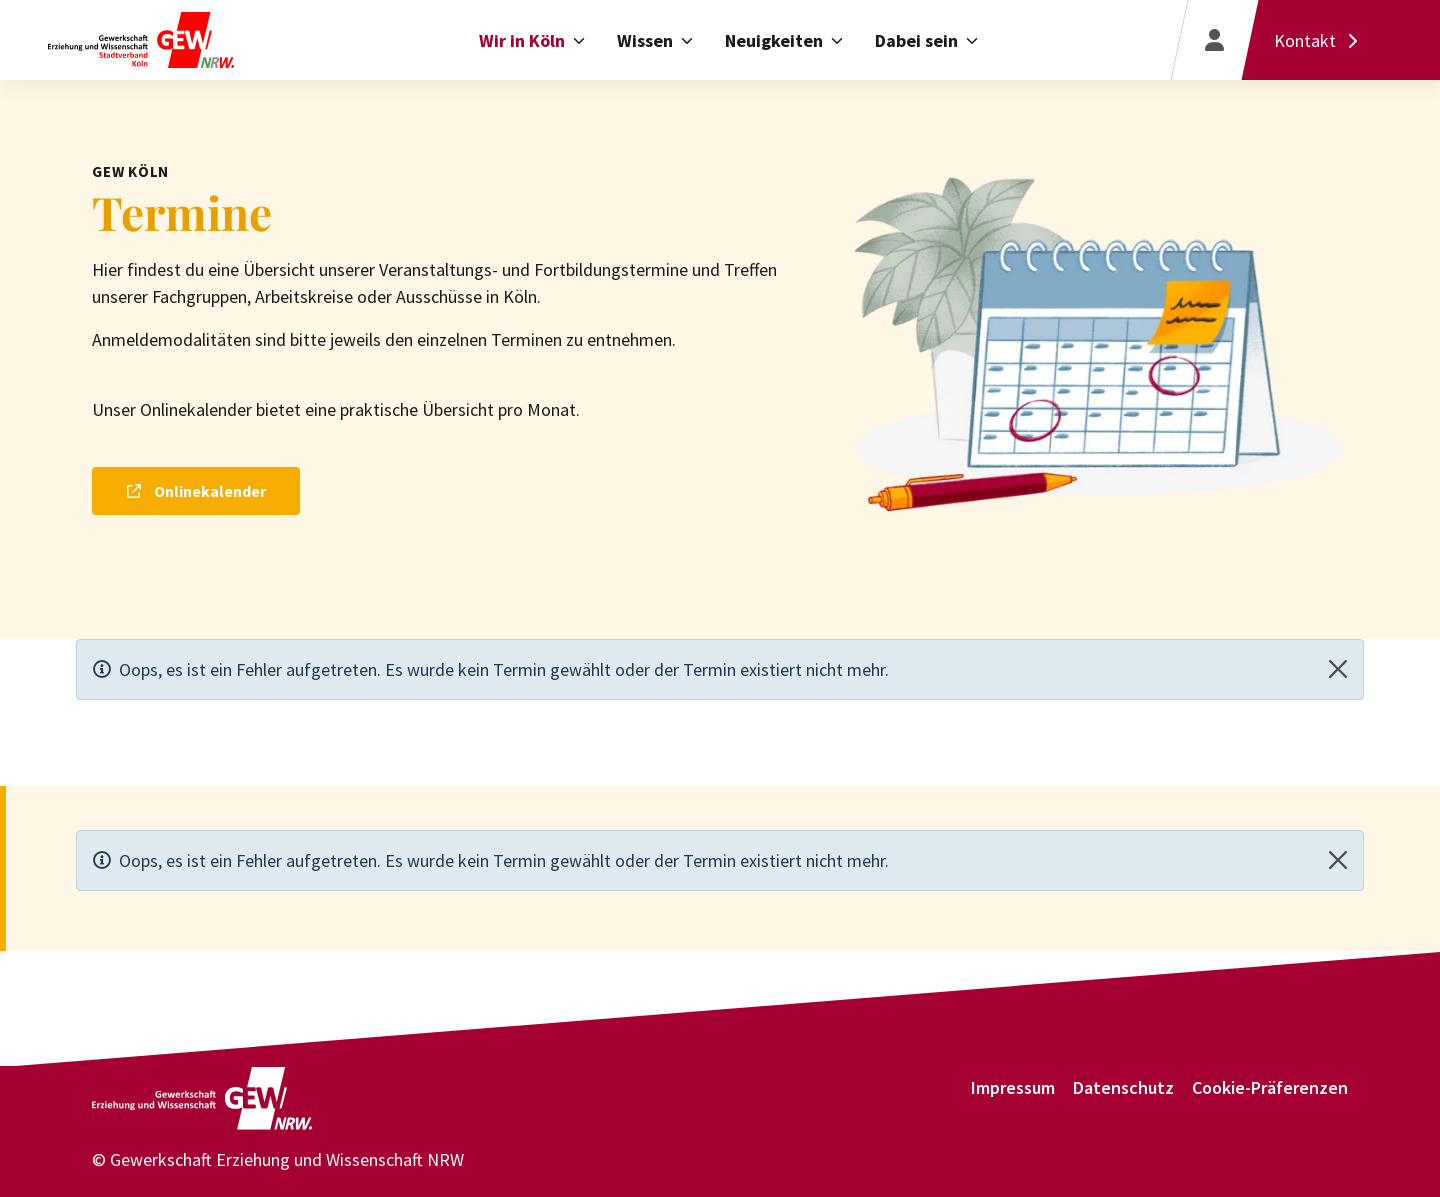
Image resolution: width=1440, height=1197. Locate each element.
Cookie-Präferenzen (1270, 1087)
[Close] (1338, 669)
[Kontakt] (1320, 40)
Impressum (1013, 1087)
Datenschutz (1123, 1087)
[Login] (1214, 40)
